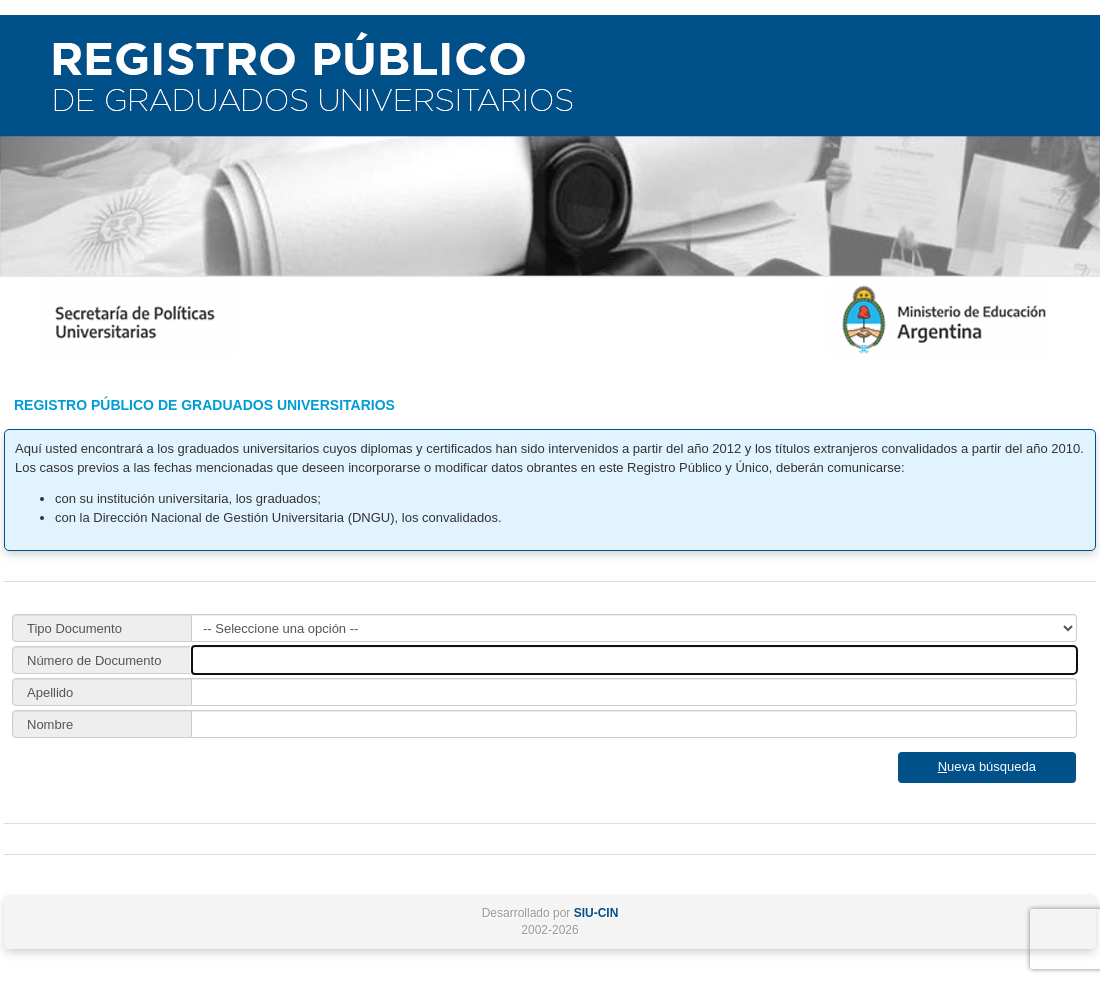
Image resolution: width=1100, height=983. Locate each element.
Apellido (50, 692)
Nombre (50, 724)
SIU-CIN (596, 913)
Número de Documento (94, 660)
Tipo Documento (74, 628)
